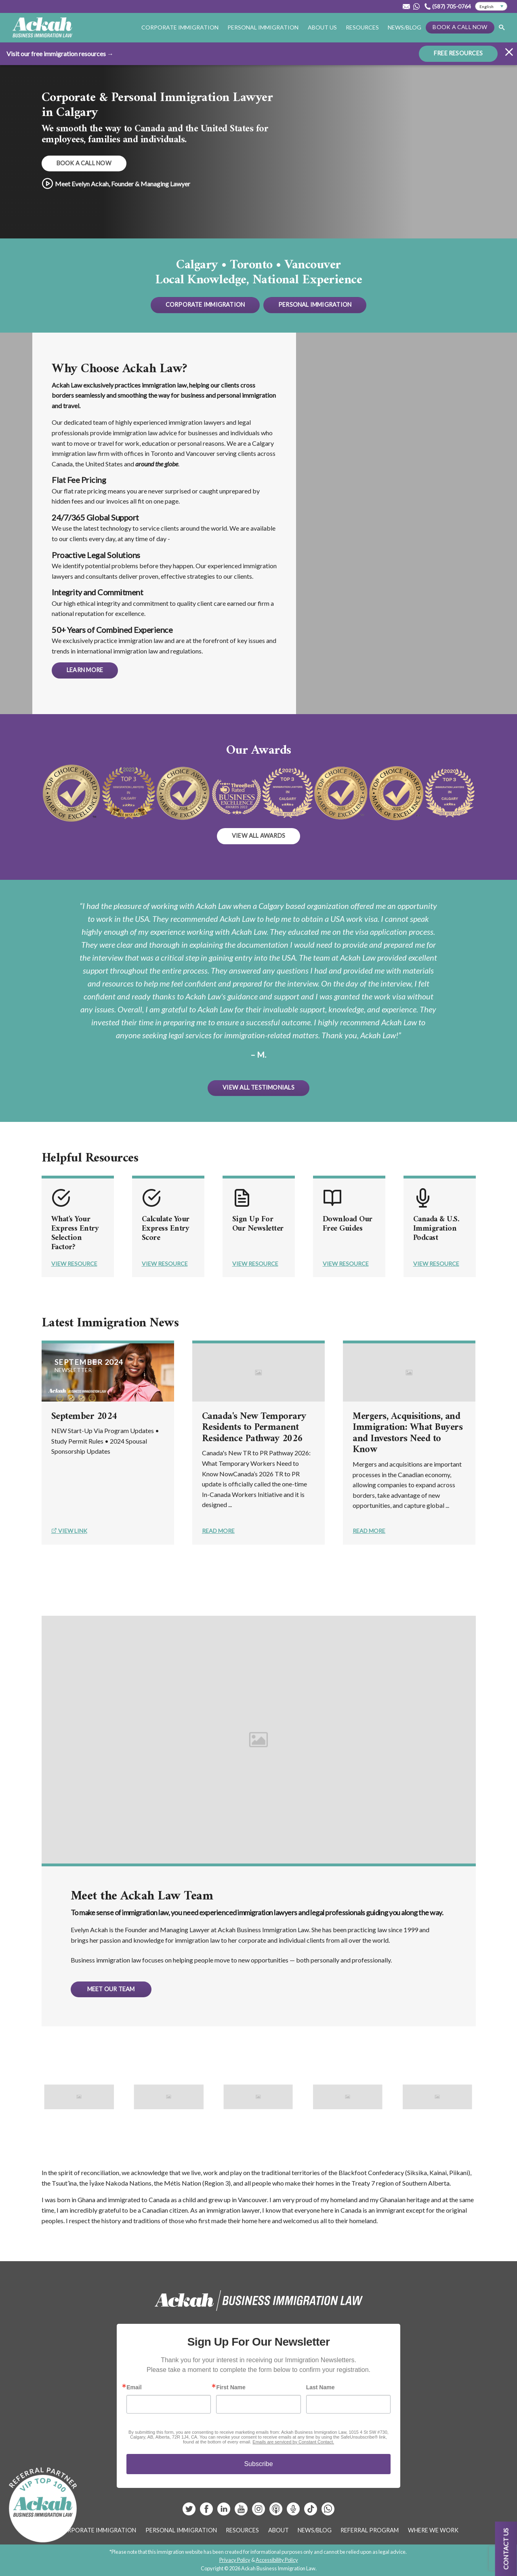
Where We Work (433, 2530)
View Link (69, 1530)
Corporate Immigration (180, 27)
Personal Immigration (262, 27)
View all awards (258, 835)
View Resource (74, 1263)
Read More (218, 1530)
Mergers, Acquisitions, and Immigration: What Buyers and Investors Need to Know (407, 1433)
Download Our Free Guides (348, 1224)
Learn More (85, 669)
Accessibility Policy (277, 2560)
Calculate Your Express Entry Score (166, 1228)
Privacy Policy (234, 2560)
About (278, 2530)
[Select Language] (491, 6)
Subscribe (258, 2463)
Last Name (320, 2387)
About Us (322, 27)
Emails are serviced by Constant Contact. (293, 2441)
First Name (230, 2387)
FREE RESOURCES (458, 52)
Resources (362, 27)
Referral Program (369, 2530)
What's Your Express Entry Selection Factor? (75, 1233)
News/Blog (404, 27)
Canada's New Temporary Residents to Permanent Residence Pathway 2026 (254, 1427)
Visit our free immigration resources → (59, 53)
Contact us (506, 2549)
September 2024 (84, 1416)
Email (133, 2387)
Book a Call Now (460, 26)
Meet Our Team (111, 1989)
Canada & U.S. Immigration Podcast (437, 1228)
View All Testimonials (258, 1087)
